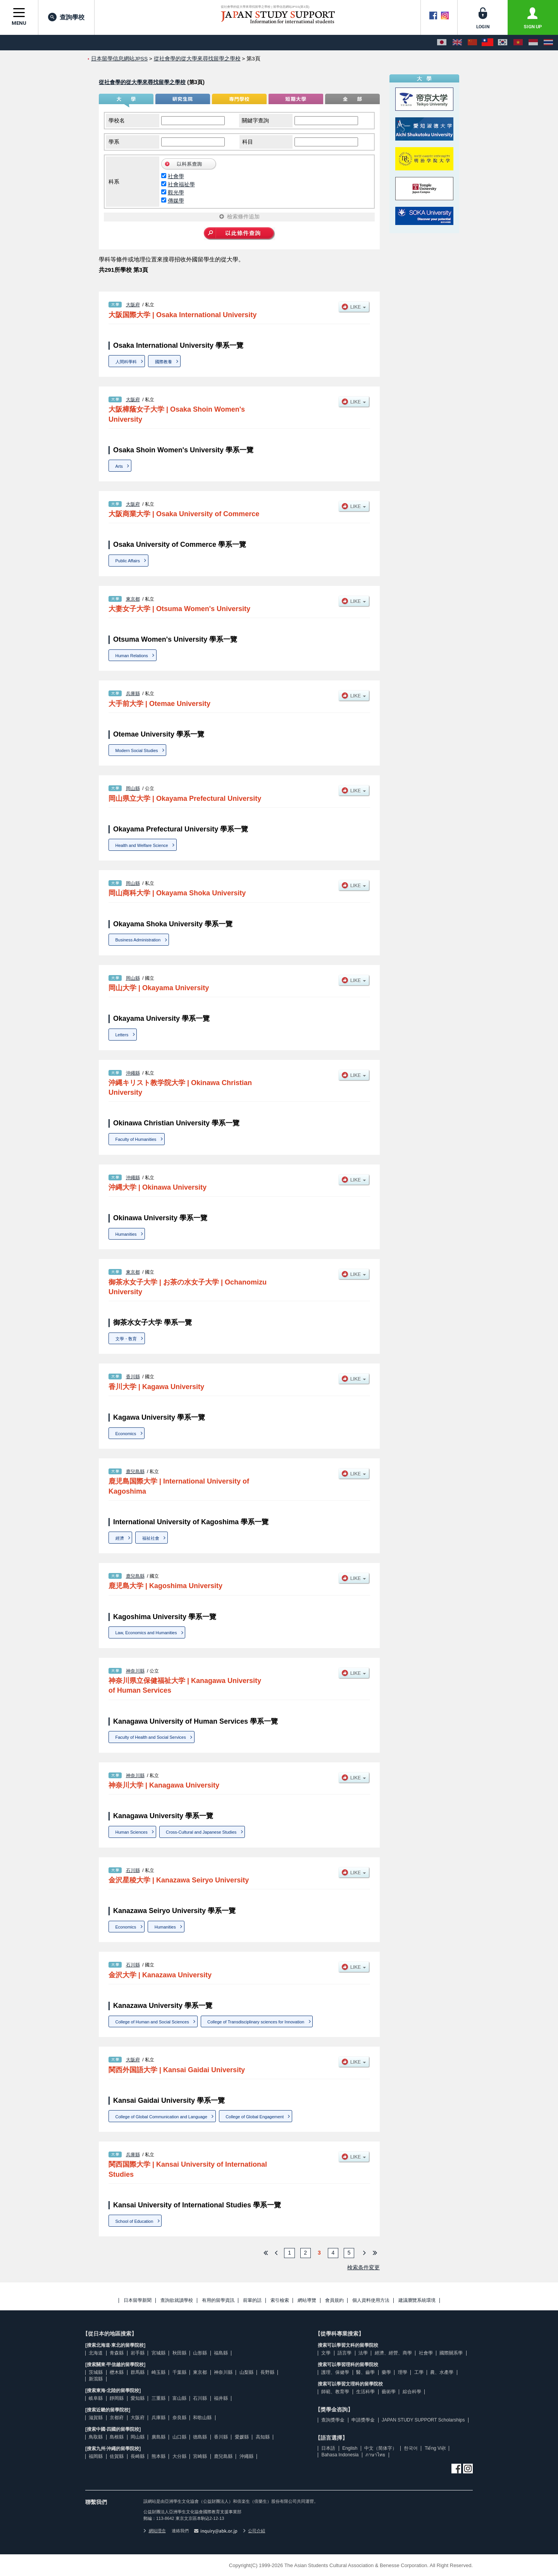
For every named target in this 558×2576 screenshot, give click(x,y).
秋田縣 (179, 2353)
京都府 (117, 2417)
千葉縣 (179, 2372)
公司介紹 (254, 2530)
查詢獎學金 (332, 2420)
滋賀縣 (96, 2417)
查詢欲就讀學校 (176, 2300)
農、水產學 (441, 2372)
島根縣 (117, 2437)
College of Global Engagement (255, 2116)
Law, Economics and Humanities (146, 1632)
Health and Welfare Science (141, 845)
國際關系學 (451, 2353)
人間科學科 (126, 361)
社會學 (176, 176)
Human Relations (131, 655)
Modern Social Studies (136, 750)
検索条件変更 (363, 2267)
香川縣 (133, 1376)
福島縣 (221, 2353)
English (349, 2448)
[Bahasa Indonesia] (533, 42)
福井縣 (221, 2398)
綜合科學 (412, 2391)
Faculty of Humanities (136, 1139)
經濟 (119, 1538)
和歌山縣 (202, 2417)
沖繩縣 (133, 1073)
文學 (326, 2353)
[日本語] (442, 42)
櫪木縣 (117, 2372)
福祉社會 (150, 1538)
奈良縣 (179, 2417)
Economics (125, 1433)
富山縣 (179, 2398)
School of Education (134, 2221)
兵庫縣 (133, 693)
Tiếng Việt (435, 2448)
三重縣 (158, 2398)
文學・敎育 (126, 1338)
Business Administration (138, 940)
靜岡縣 (117, 2398)
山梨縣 (246, 2372)
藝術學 (389, 2391)
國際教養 (163, 361)
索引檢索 (279, 2300)
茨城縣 (96, 2372)
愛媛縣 (242, 2437)
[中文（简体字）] (472, 42)
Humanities (126, 1234)
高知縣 (263, 2437)
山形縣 (200, 2353)
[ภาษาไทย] (548, 42)
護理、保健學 (335, 2372)
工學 (419, 2372)
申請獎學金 (363, 2420)
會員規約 (334, 2300)
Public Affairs (127, 560)
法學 (363, 2353)
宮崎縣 (200, 2456)
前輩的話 (252, 2300)
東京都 (133, 599)
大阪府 (133, 304)
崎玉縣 (158, 2372)
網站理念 (154, 2530)
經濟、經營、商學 (393, 2353)
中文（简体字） (380, 2448)
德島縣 (200, 2437)
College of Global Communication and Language (161, 2116)
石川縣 (133, 1870)
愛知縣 (138, 2398)
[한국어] (502, 42)
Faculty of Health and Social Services (150, 1737)
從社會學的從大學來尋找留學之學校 (142, 82)
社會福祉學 (181, 184)
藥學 (386, 2372)
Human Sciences (131, 1832)
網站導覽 (307, 2300)
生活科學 (365, 2391)
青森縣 (117, 2353)
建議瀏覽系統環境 (417, 2300)
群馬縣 (138, 2372)
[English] (457, 42)
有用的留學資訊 (218, 2300)
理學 (402, 2372)
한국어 (411, 2448)
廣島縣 (158, 2437)
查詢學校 (66, 17)
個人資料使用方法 (370, 2300)
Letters (122, 1034)
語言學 (344, 2353)
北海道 (96, 2353)
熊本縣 (158, 2456)
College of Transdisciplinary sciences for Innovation (255, 2022)
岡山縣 (133, 788)
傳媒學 (176, 200)
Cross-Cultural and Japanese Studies (201, 1832)
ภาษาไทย (375, 2455)
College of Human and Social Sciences (152, 2022)
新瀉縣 (96, 2379)
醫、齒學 (365, 2372)
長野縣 (267, 2372)
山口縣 (179, 2437)
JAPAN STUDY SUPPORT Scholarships (423, 2420)
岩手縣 (138, 2353)
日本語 (328, 2448)
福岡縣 (96, 2456)
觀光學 (176, 192)
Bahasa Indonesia (339, 2455)
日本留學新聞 (138, 2300)
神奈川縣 (135, 1671)
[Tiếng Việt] (518, 42)
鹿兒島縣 (135, 1471)
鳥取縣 (96, 2437)
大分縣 (179, 2456)
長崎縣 (138, 2456)
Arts (119, 466)
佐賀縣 (117, 2456)
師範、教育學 (335, 2391)
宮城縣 (158, 2353)
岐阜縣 (96, 2398)
